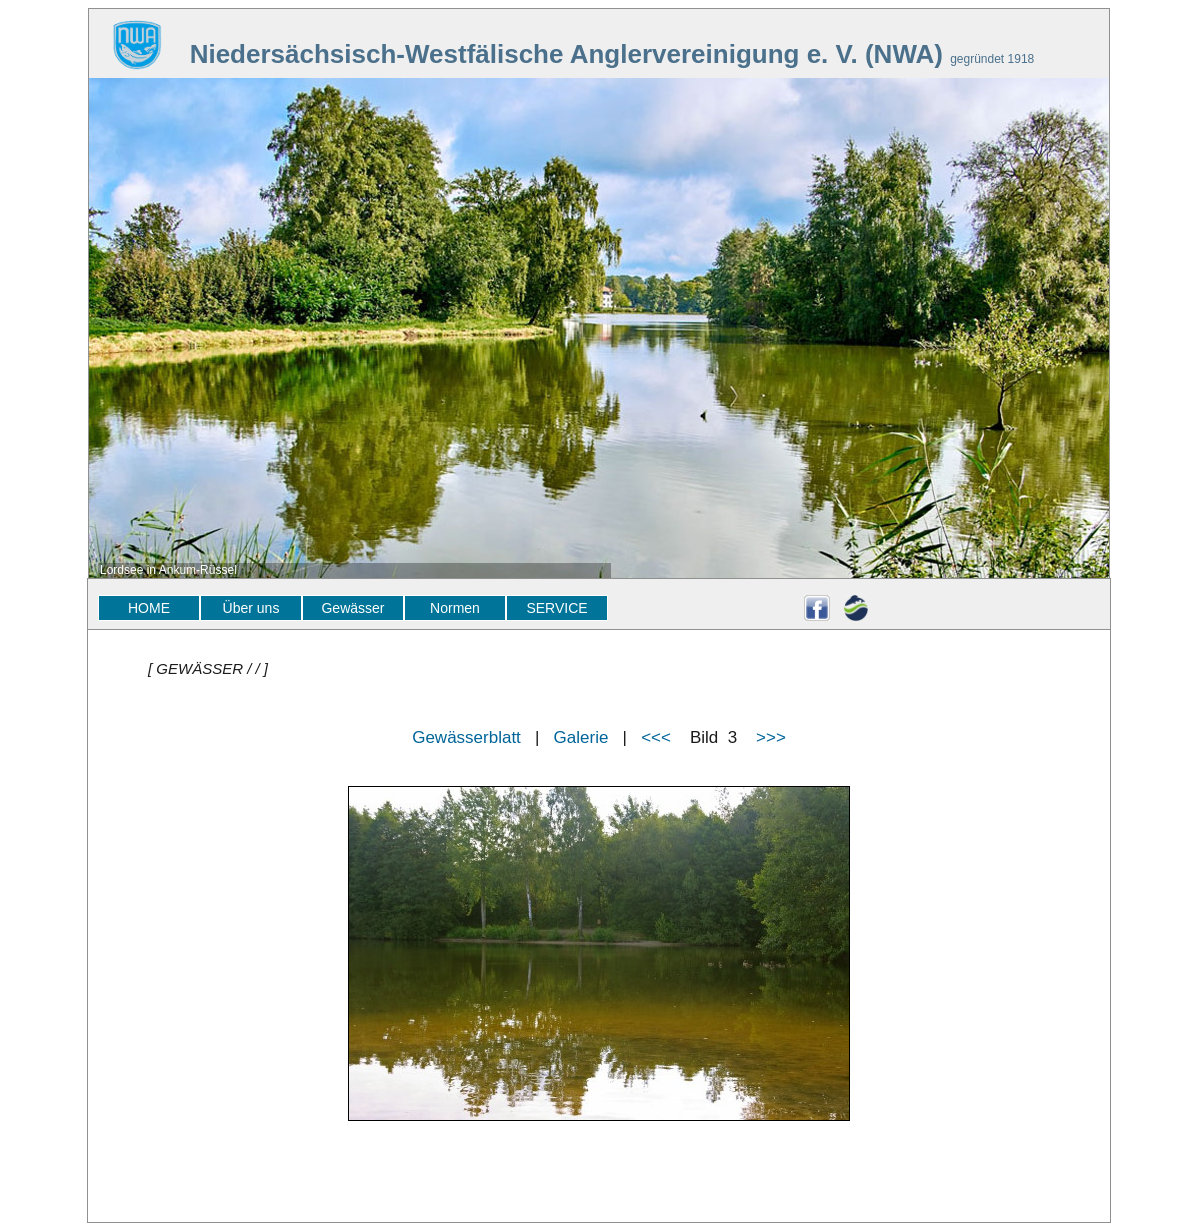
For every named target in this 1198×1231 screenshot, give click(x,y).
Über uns (251, 608)
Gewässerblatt (466, 737)
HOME (149, 608)
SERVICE (556, 608)
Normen (455, 608)
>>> (771, 737)
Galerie (581, 737)
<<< (656, 737)
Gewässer (352, 608)
